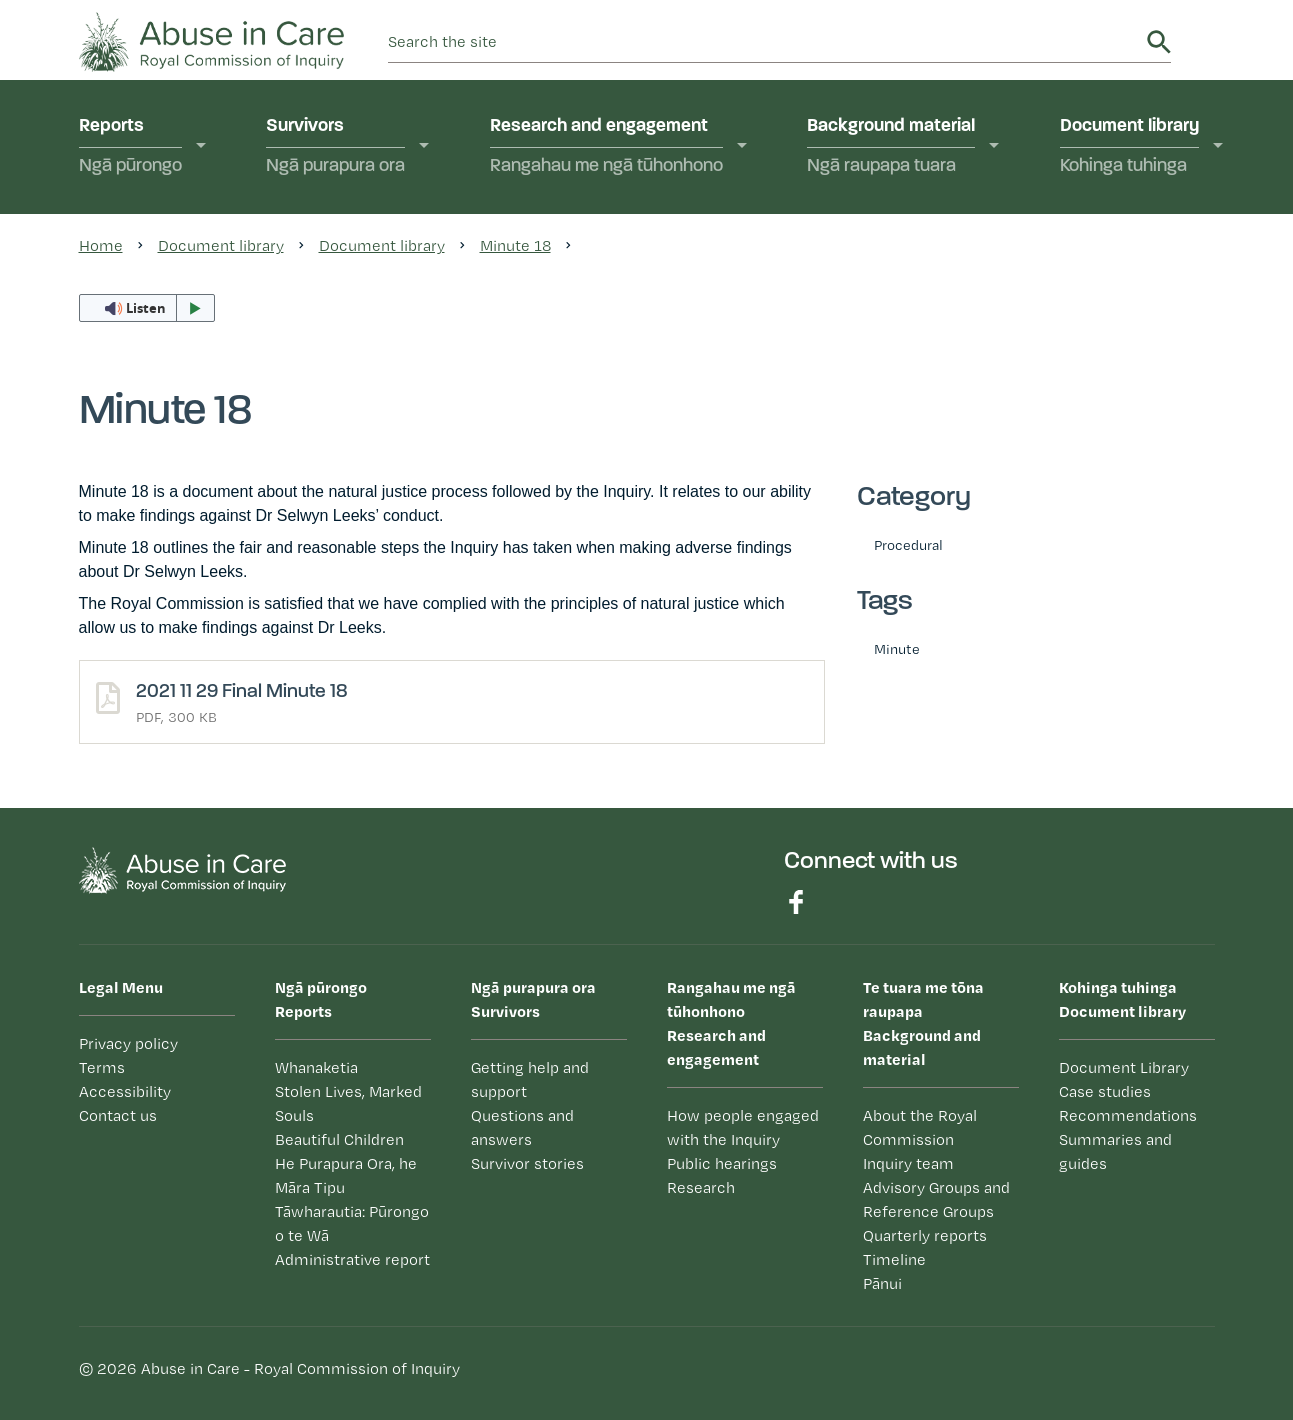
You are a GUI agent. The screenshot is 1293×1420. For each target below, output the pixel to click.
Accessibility (125, 1091)
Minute (897, 648)
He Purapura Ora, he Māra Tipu (346, 1175)
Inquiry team (908, 1163)
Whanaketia (316, 1067)
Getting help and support (530, 1079)
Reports (130, 147)
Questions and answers (522, 1127)
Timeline (894, 1259)
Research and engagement (606, 147)
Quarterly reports (925, 1235)
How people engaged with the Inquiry (743, 1127)
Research (701, 1187)
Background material (891, 147)
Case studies (1105, 1091)
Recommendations (1128, 1115)
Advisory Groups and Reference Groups (936, 1199)
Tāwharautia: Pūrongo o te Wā (352, 1223)
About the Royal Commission (920, 1127)
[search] (764, 42)
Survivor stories (527, 1163)
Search (1159, 42)
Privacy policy (128, 1043)
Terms (102, 1067)
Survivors (335, 147)
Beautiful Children (339, 1139)
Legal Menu (121, 987)
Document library (1129, 147)
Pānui (882, 1283)
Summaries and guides (1115, 1151)
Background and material (941, 1022)
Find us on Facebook (796, 902)
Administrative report (352, 1259)
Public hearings (722, 1163)
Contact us (118, 1115)
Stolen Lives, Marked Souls (348, 1103)
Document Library (1124, 1067)
